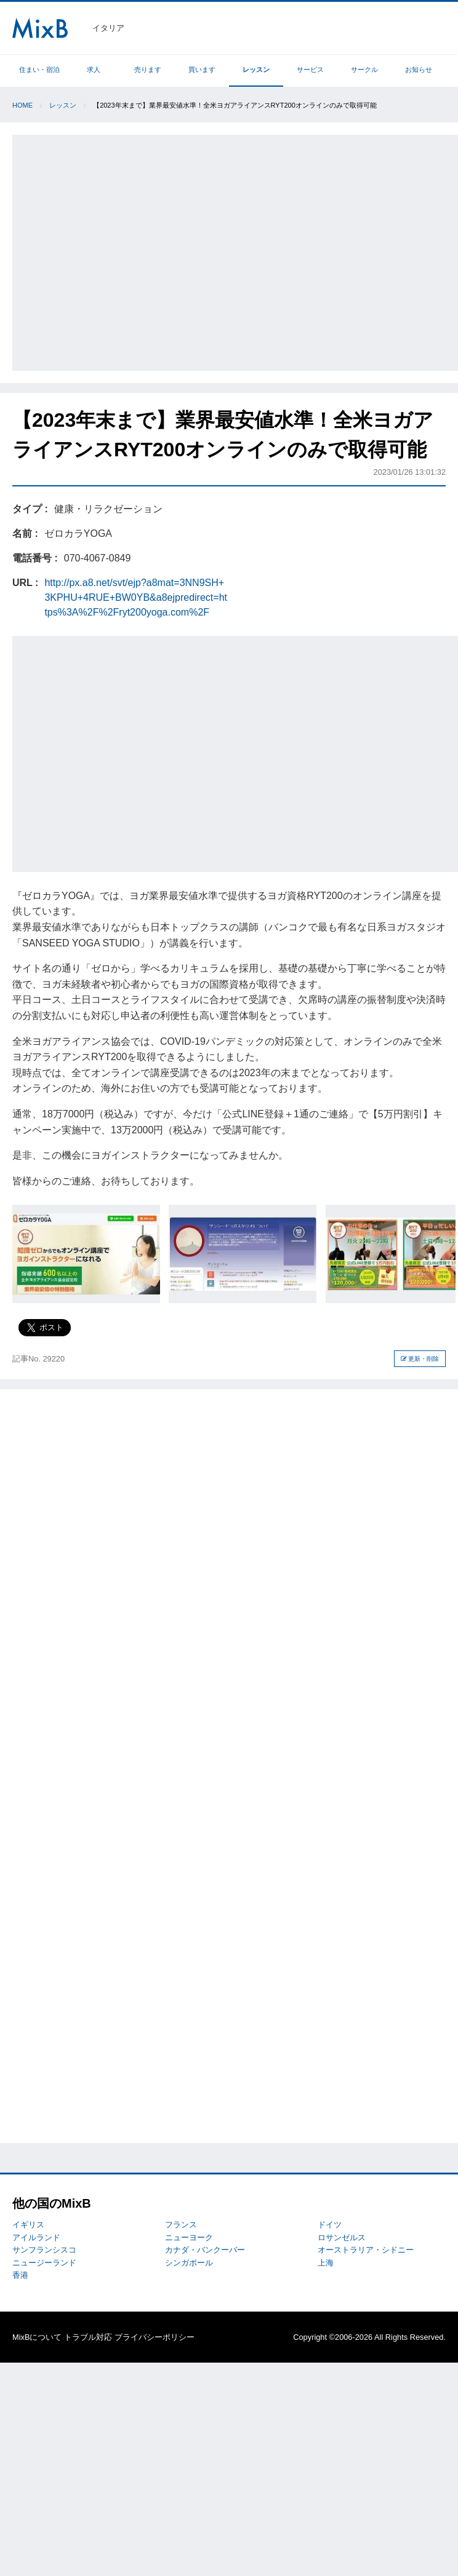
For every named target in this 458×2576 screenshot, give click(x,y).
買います (201, 69)
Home (22, 105)
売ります (147, 69)
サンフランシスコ (44, 2249)
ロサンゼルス (342, 2237)
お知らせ (418, 69)
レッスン (256, 69)
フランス (181, 2224)
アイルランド (36, 2237)
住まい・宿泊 (39, 69)
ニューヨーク (189, 2237)
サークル (364, 69)
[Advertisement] (116, 251)
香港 (20, 2275)
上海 (326, 2262)
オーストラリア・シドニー (366, 2249)
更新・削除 (420, 1358)
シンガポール (189, 2262)
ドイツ (330, 2224)
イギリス (28, 2224)
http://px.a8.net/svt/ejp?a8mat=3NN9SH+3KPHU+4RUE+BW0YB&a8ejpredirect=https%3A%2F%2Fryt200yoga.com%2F (135, 597)
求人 (93, 69)
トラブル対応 (88, 2337)
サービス (310, 69)
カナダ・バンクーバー (205, 2249)
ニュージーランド (44, 2262)
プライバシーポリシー (154, 2337)
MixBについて (37, 2337)
